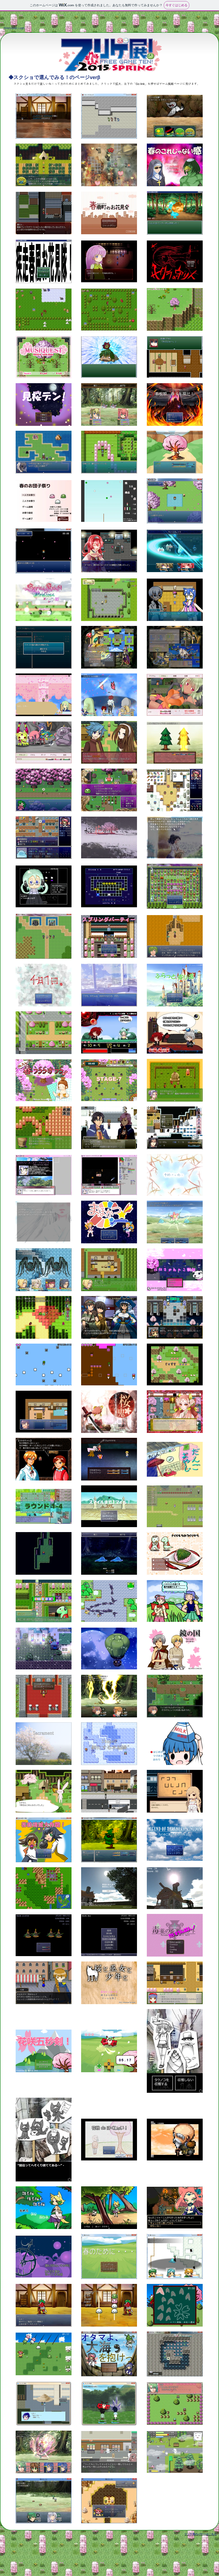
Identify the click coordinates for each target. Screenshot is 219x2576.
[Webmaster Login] (14, 28)
